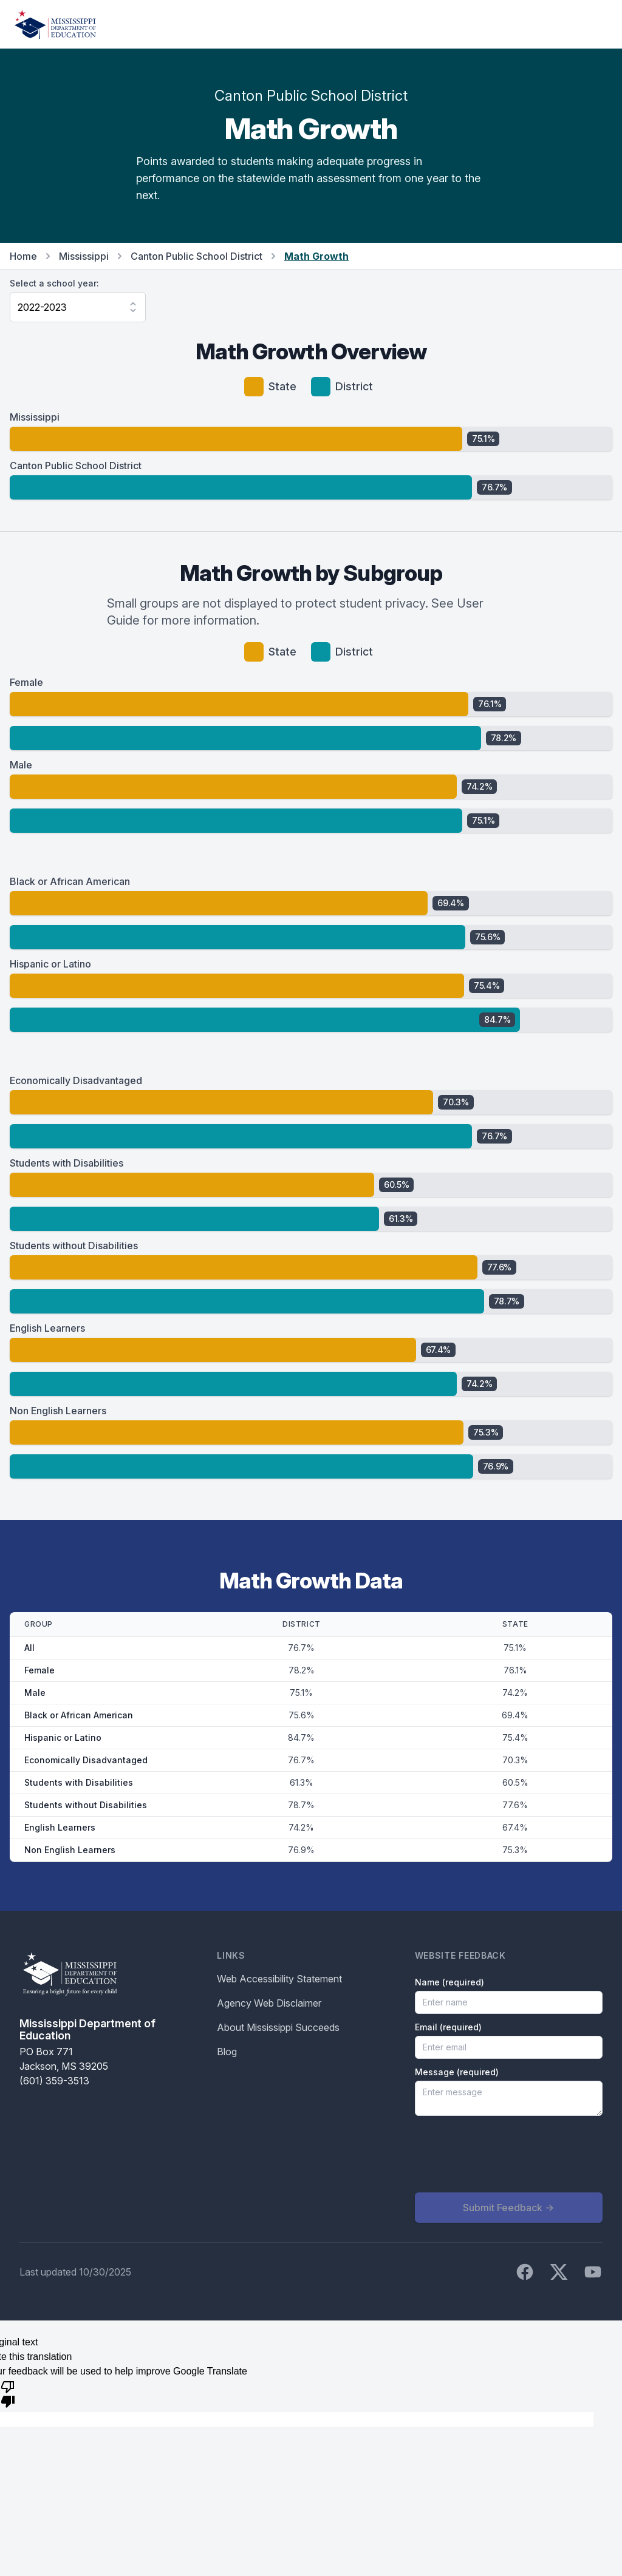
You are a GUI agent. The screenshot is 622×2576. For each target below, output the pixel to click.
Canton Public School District (196, 256)
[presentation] (507, 2154)
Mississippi (84, 256)
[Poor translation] (8, 2393)
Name (449, 1982)
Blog (227, 2052)
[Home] (55, 24)
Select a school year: (54, 283)
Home (23, 256)
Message (457, 2072)
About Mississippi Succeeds (278, 2027)
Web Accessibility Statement (279, 1979)
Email (448, 2027)
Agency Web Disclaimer (269, 2003)
